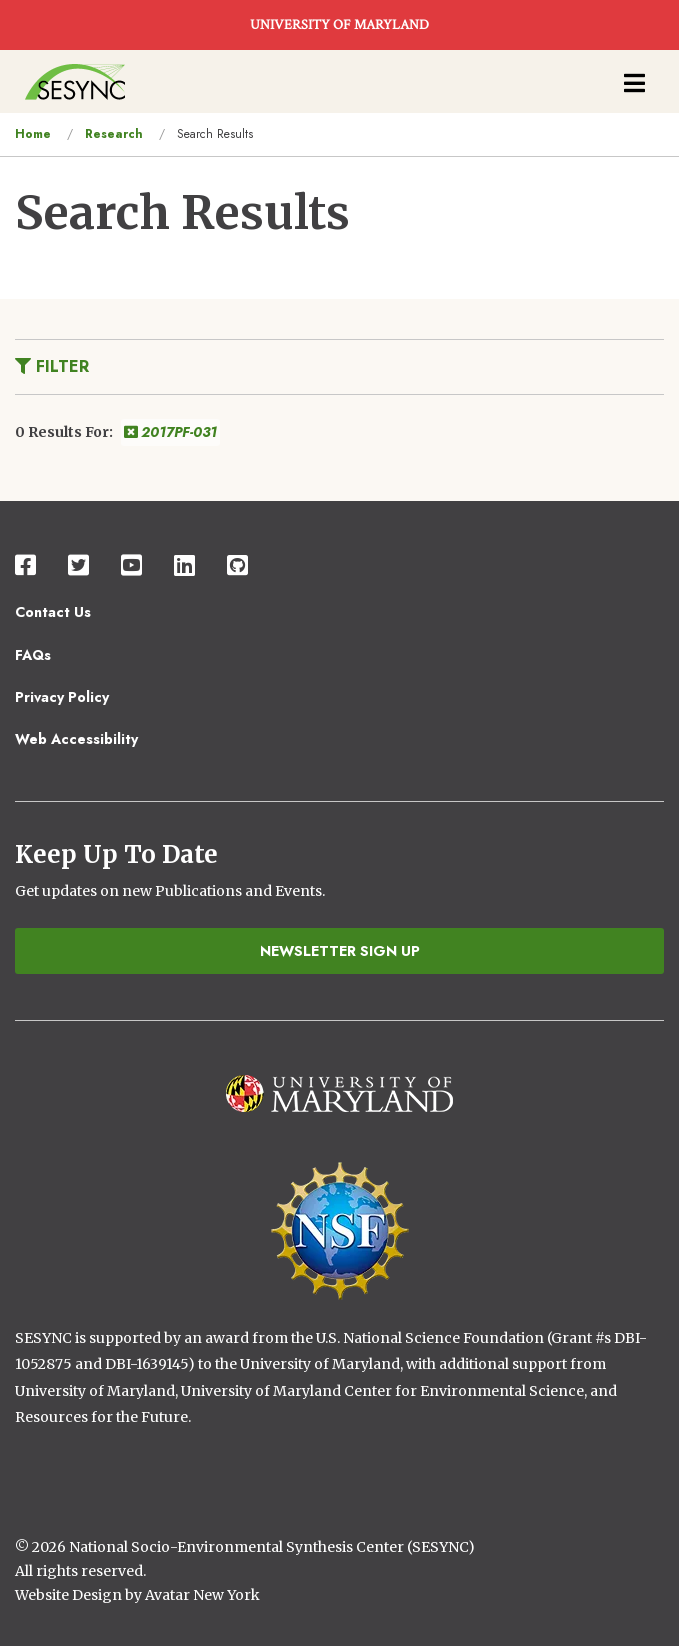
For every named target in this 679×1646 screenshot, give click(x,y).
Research (114, 134)
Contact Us (53, 612)
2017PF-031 (170, 432)
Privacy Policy (62, 697)
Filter (52, 366)
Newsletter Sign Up (340, 951)
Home (33, 134)
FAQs (33, 655)
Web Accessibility (76, 739)
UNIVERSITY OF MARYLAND (339, 25)
